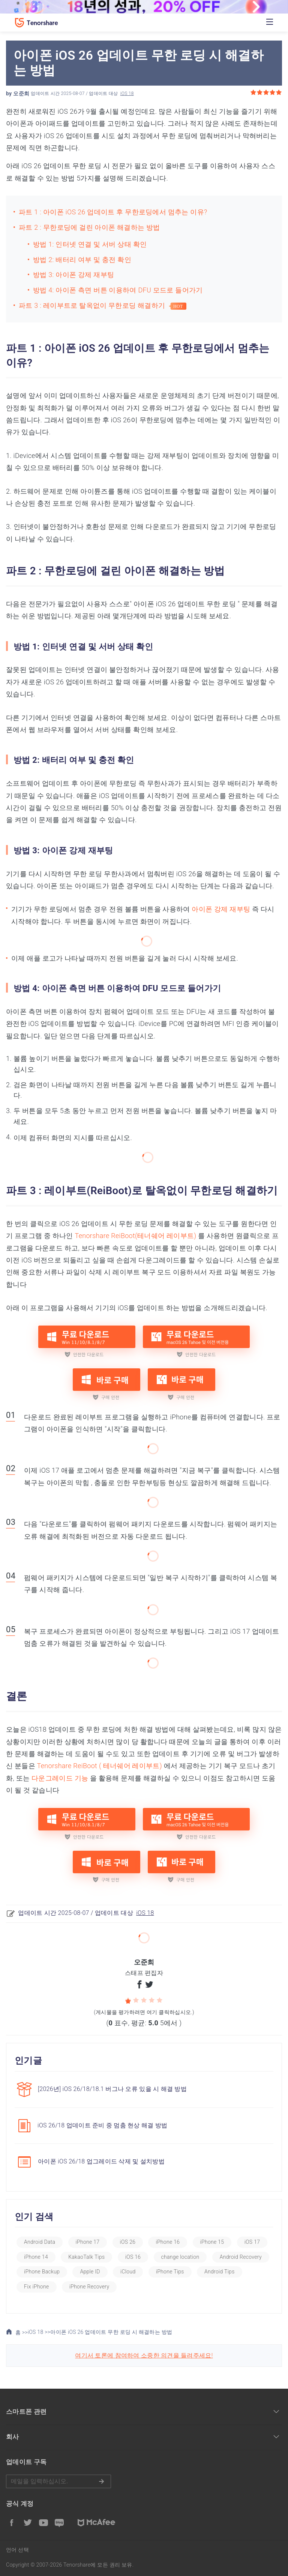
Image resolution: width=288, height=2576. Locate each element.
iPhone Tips (170, 2272)
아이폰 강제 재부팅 (221, 909)
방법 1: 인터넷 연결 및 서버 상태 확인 (90, 244)
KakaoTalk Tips (86, 2257)
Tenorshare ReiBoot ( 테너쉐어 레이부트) (100, 1766)
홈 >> (17, 2332)
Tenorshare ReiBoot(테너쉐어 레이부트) (135, 1236)
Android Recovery (241, 2257)
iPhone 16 (168, 2242)
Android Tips (219, 2272)
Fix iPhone (36, 2287)
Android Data (39, 2242)
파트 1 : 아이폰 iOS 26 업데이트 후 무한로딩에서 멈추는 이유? (114, 212)
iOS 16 (133, 2257)
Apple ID (90, 2272)
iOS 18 (127, 93)
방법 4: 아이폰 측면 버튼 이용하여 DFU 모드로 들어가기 (118, 290)
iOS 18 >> (39, 2332)
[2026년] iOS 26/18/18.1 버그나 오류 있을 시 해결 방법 (112, 2088)
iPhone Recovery (89, 2287)
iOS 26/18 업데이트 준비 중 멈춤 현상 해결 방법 (102, 2125)
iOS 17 (252, 2242)
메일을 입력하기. (58, 2481)
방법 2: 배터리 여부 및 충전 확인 (82, 260)
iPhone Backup (42, 2272)
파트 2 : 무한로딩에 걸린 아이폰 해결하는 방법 (89, 227)
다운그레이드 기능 (60, 1778)
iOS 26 (128, 2242)
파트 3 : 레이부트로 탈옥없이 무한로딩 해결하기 (94, 305)
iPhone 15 (212, 2242)
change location (180, 2257)
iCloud (128, 2272)
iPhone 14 (36, 2257)
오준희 (21, 93)
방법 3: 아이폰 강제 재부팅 (73, 275)
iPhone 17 (88, 2242)
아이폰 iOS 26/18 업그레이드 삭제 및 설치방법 (101, 2161)
